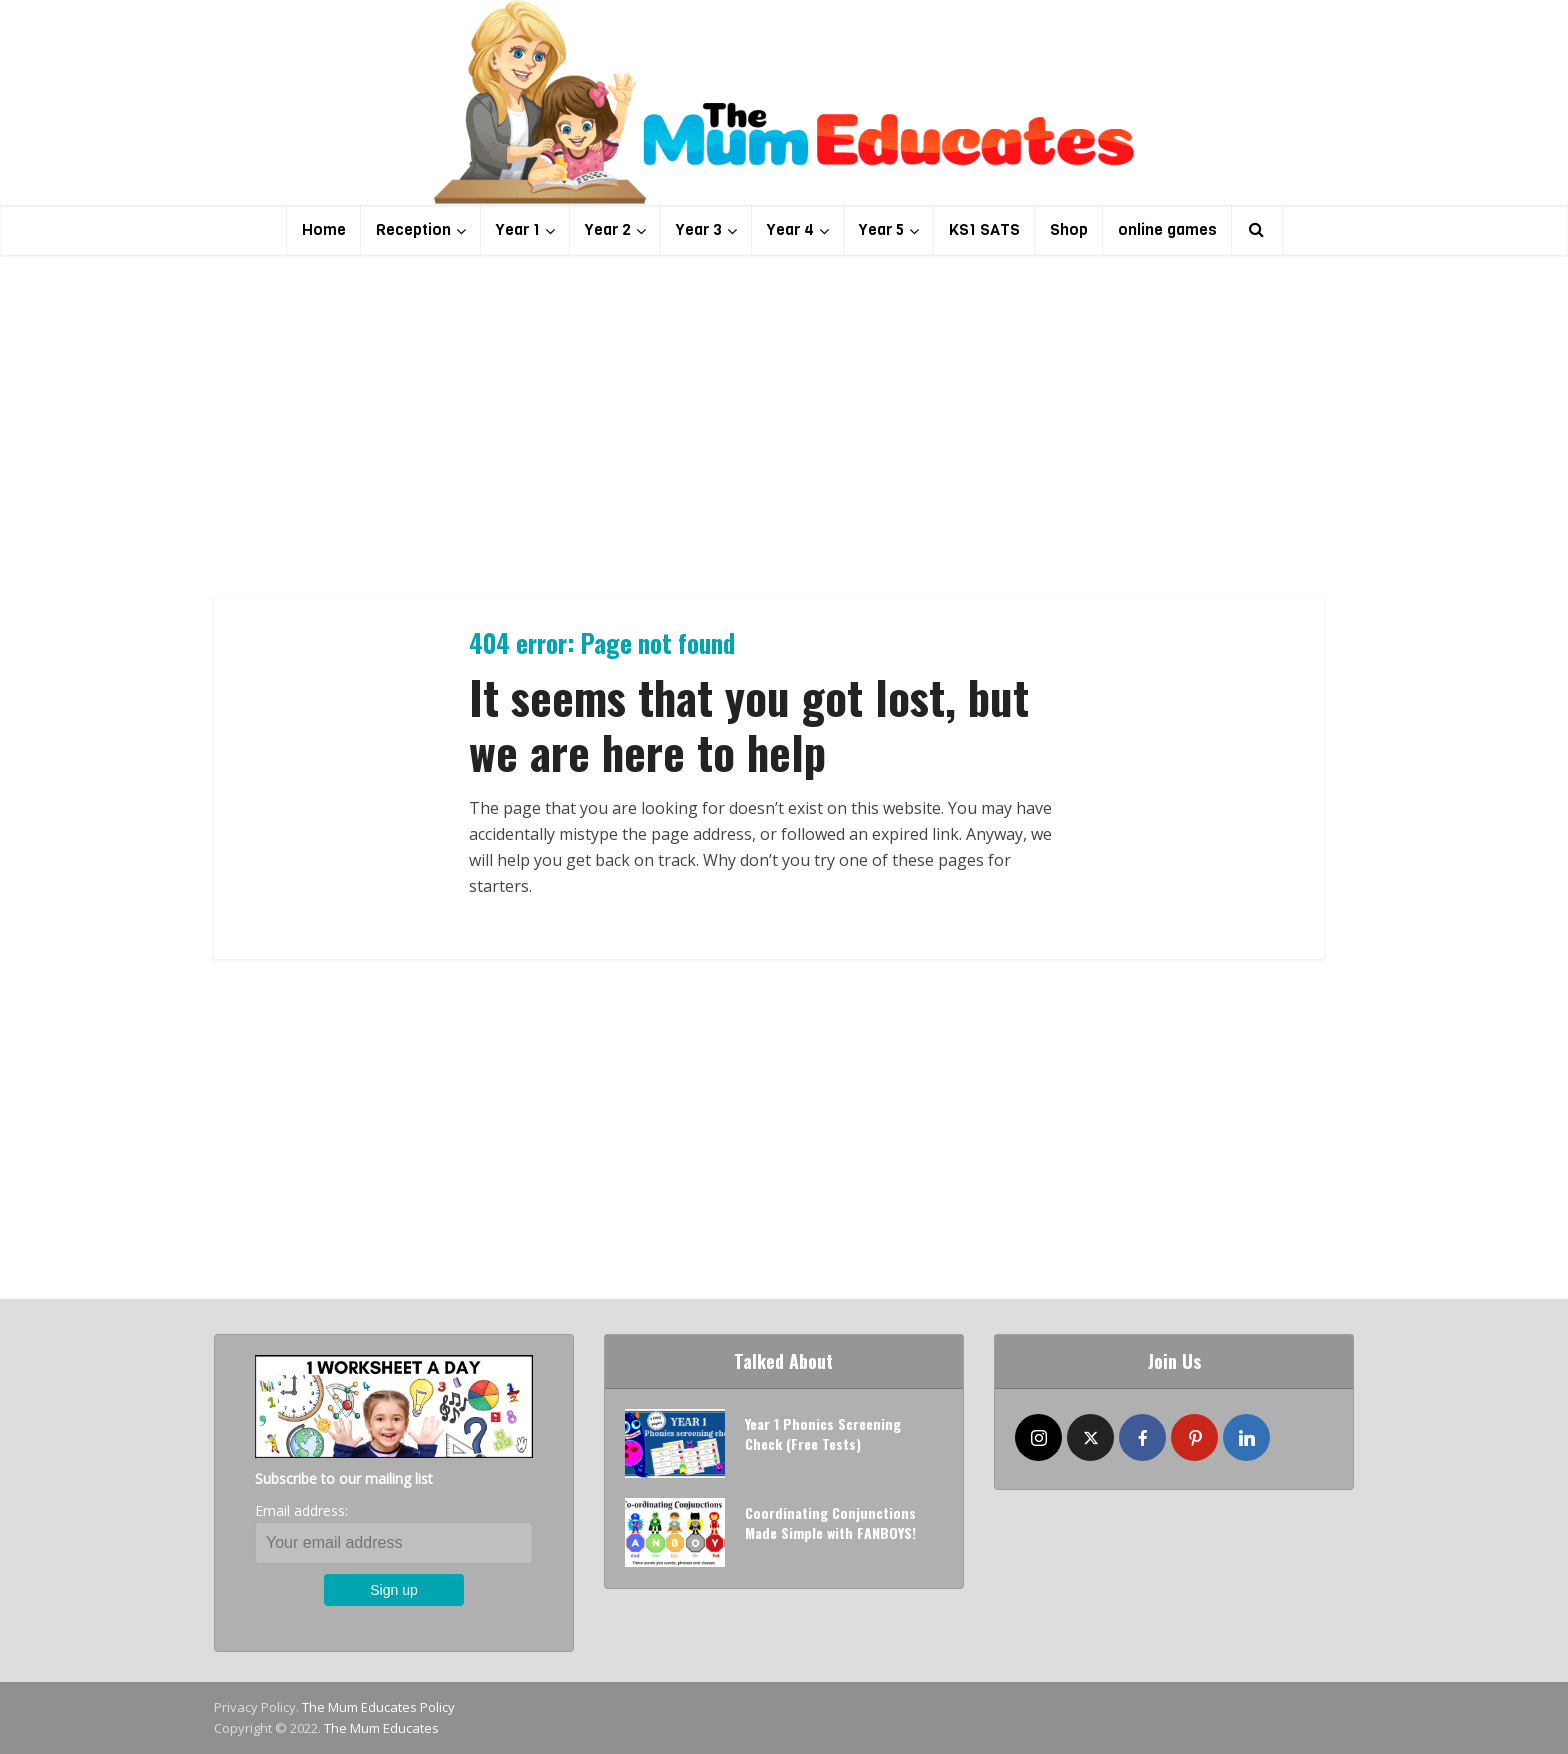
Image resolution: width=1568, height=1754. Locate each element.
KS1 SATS (984, 229)
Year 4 (790, 229)
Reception (413, 229)
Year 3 (699, 229)
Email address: (301, 1510)
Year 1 (518, 229)
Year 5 (881, 229)
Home (324, 229)
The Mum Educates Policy (378, 1707)
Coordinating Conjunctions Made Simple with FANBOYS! (830, 1522)
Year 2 (608, 229)
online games (1167, 229)
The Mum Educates (381, 1728)
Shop (1069, 229)
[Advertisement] (784, 425)
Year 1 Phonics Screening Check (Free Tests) (823, 1433)
